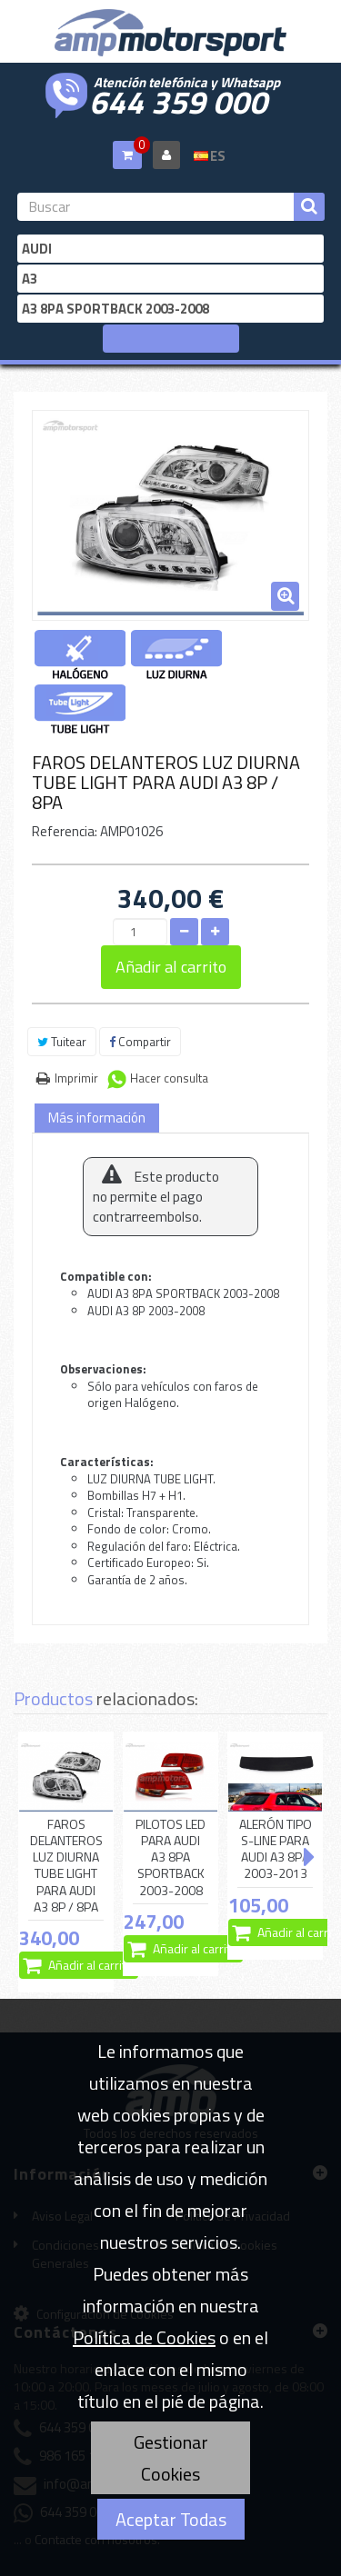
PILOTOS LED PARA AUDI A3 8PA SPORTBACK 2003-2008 (170, 1857)
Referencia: (64, 831)
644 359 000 (178, 100)
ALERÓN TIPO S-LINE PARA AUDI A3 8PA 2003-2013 (275, 1849)
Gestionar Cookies (171, 2458)
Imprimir (76, 1078)
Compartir (140, 1042)
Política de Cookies (144, 2337)
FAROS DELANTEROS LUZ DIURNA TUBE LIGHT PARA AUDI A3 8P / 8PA (66, 1865)
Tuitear (61, 1042)
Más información (96, 1117)
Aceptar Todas (170, 2519)
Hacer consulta (169, 1078)
